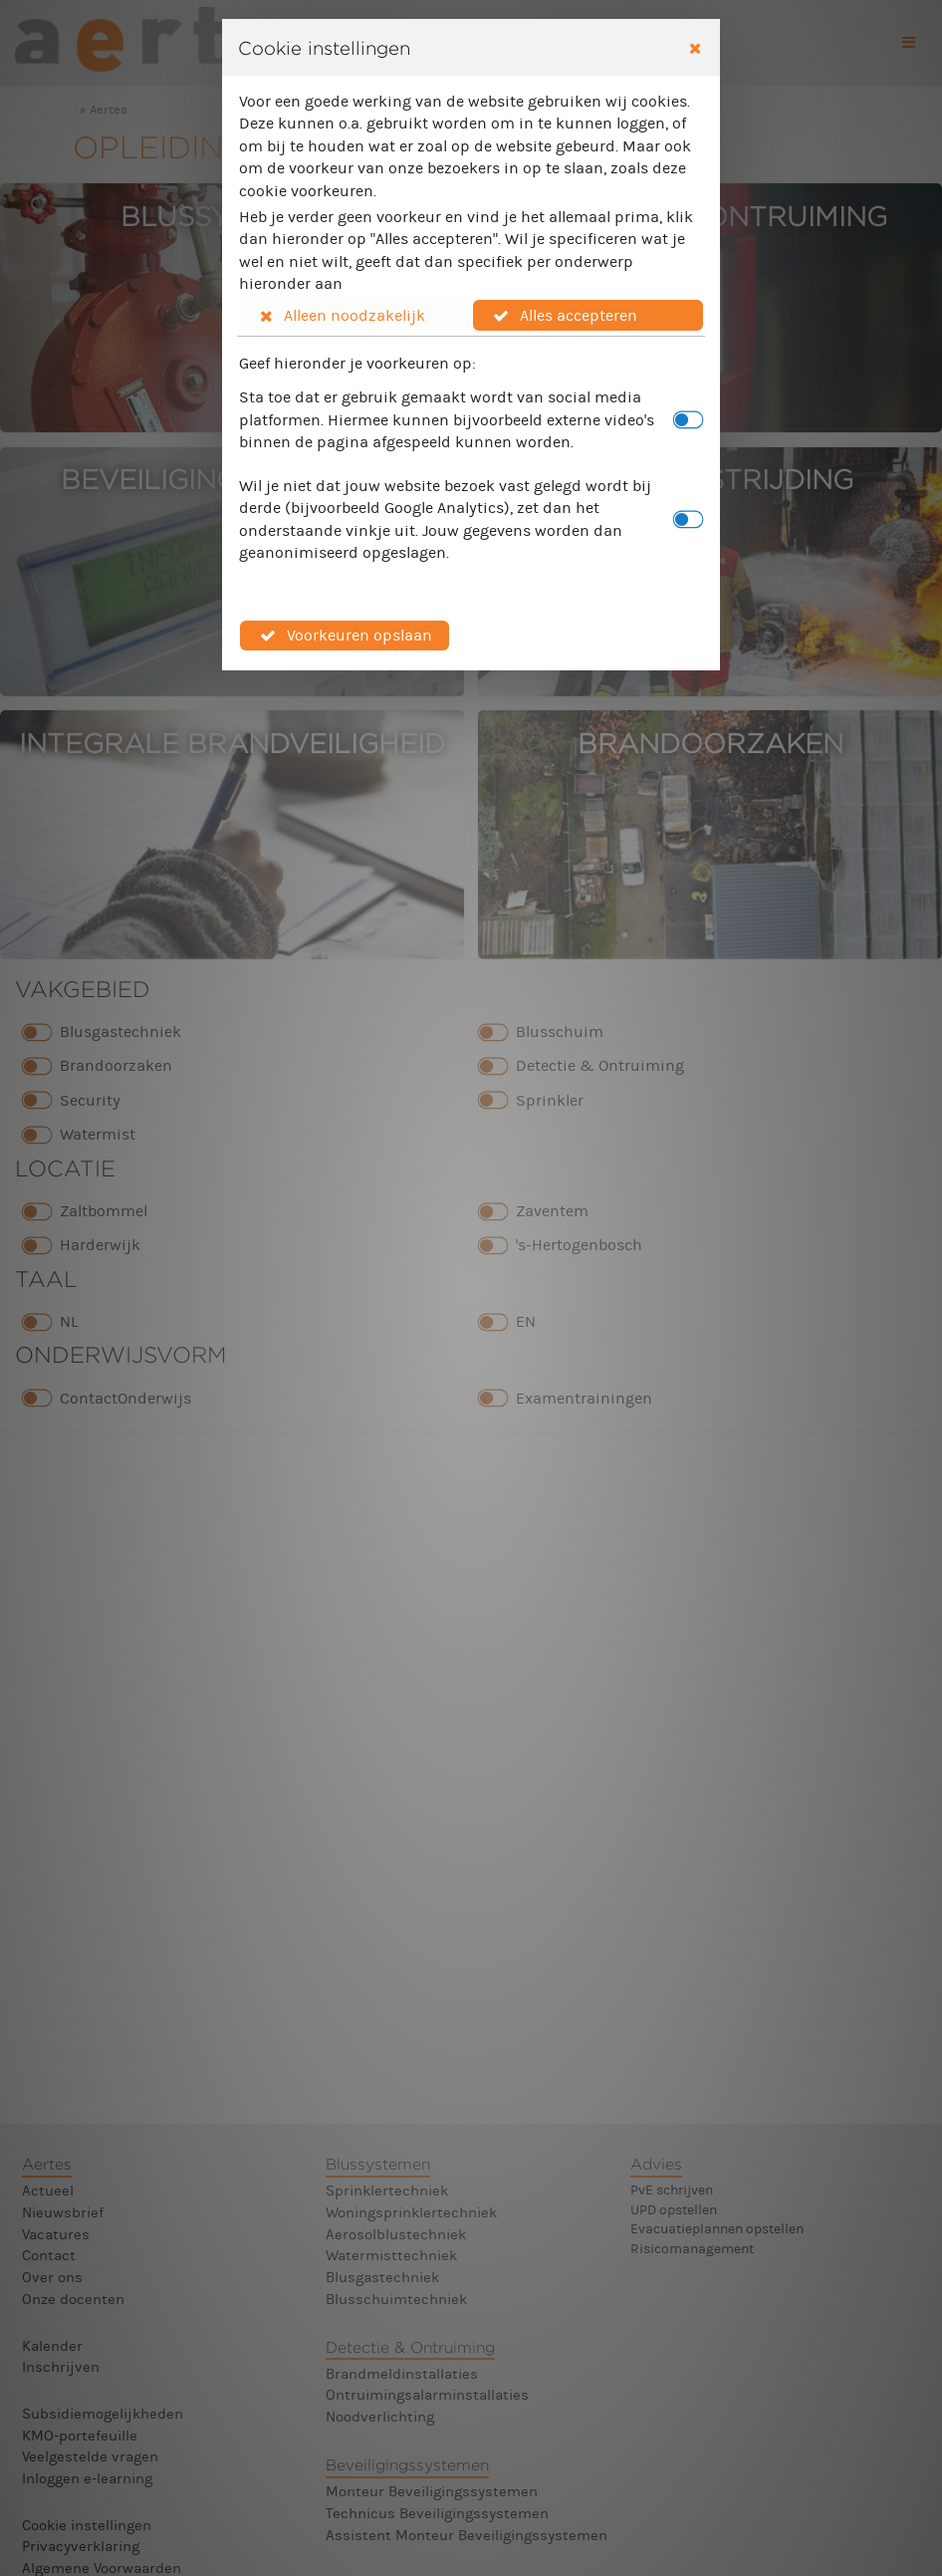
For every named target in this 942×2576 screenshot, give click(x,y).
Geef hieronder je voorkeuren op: (357, 363)
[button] (355, 315)
